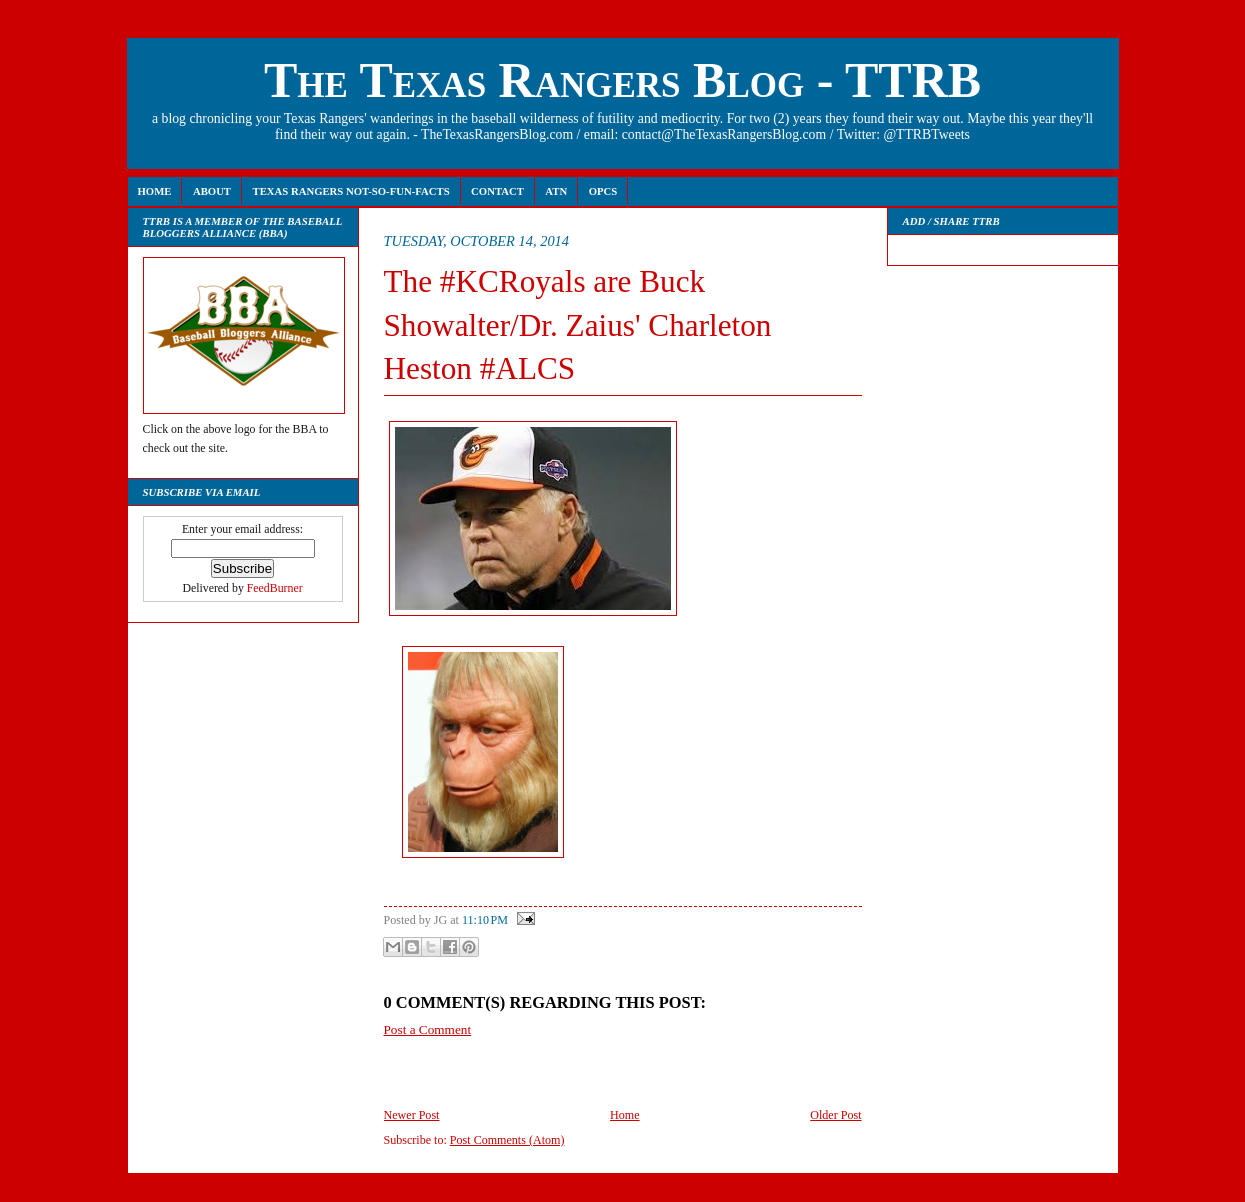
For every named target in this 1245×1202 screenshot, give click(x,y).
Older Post (835, 1115)
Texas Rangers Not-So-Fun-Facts (350, 191)
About (212, 191)
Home (155, 191)
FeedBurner (275, 588)
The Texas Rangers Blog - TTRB (622, 80)
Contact (497, 191)
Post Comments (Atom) (507, 1140)
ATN (556, 191)
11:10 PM (485, 920)
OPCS (603, 191)
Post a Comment (428, 1029)
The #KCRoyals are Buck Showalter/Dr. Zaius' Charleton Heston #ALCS (578, 325)
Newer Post (412, 1115)
